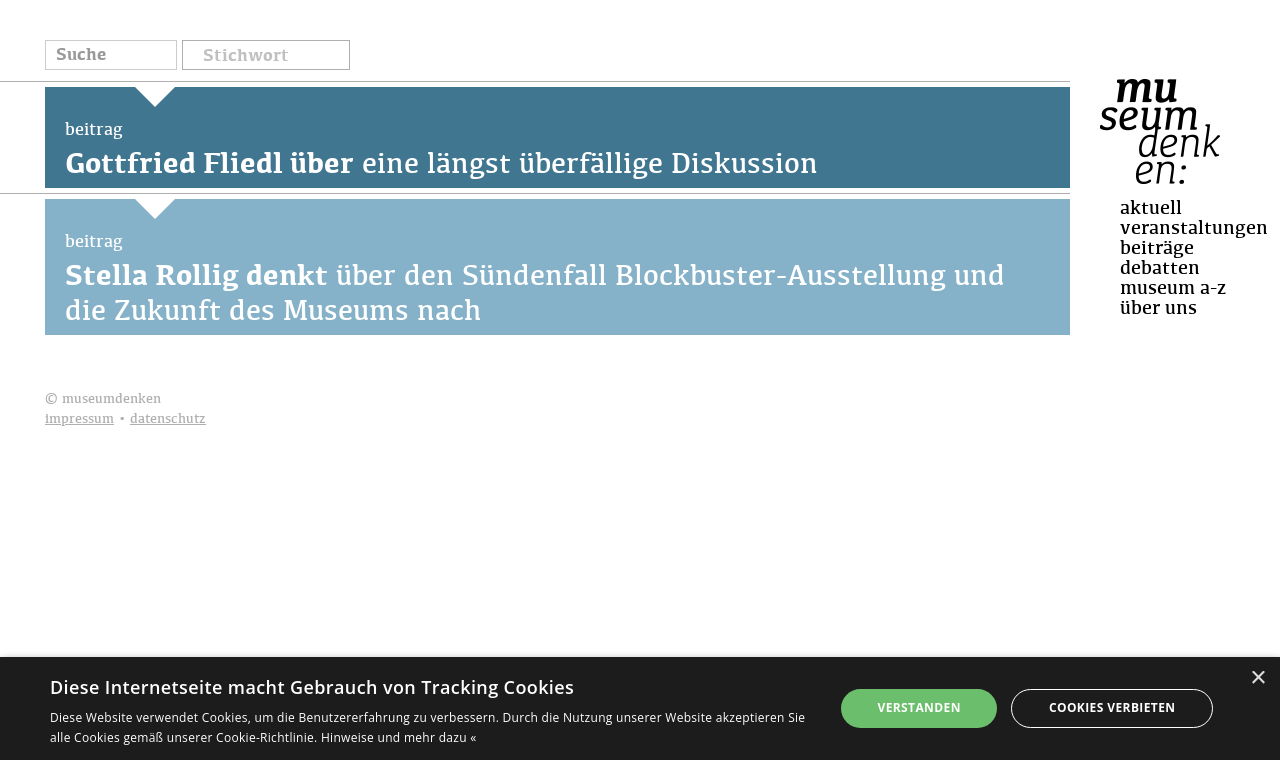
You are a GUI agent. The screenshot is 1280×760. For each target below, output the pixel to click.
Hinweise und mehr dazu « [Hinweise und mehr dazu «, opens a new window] (399, 737)
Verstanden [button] (918, 707)
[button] (266, 54)
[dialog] (640, 708)
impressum (79, 419)
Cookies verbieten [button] (1112, 707)
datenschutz (168, 419)
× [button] (1257, 678)
